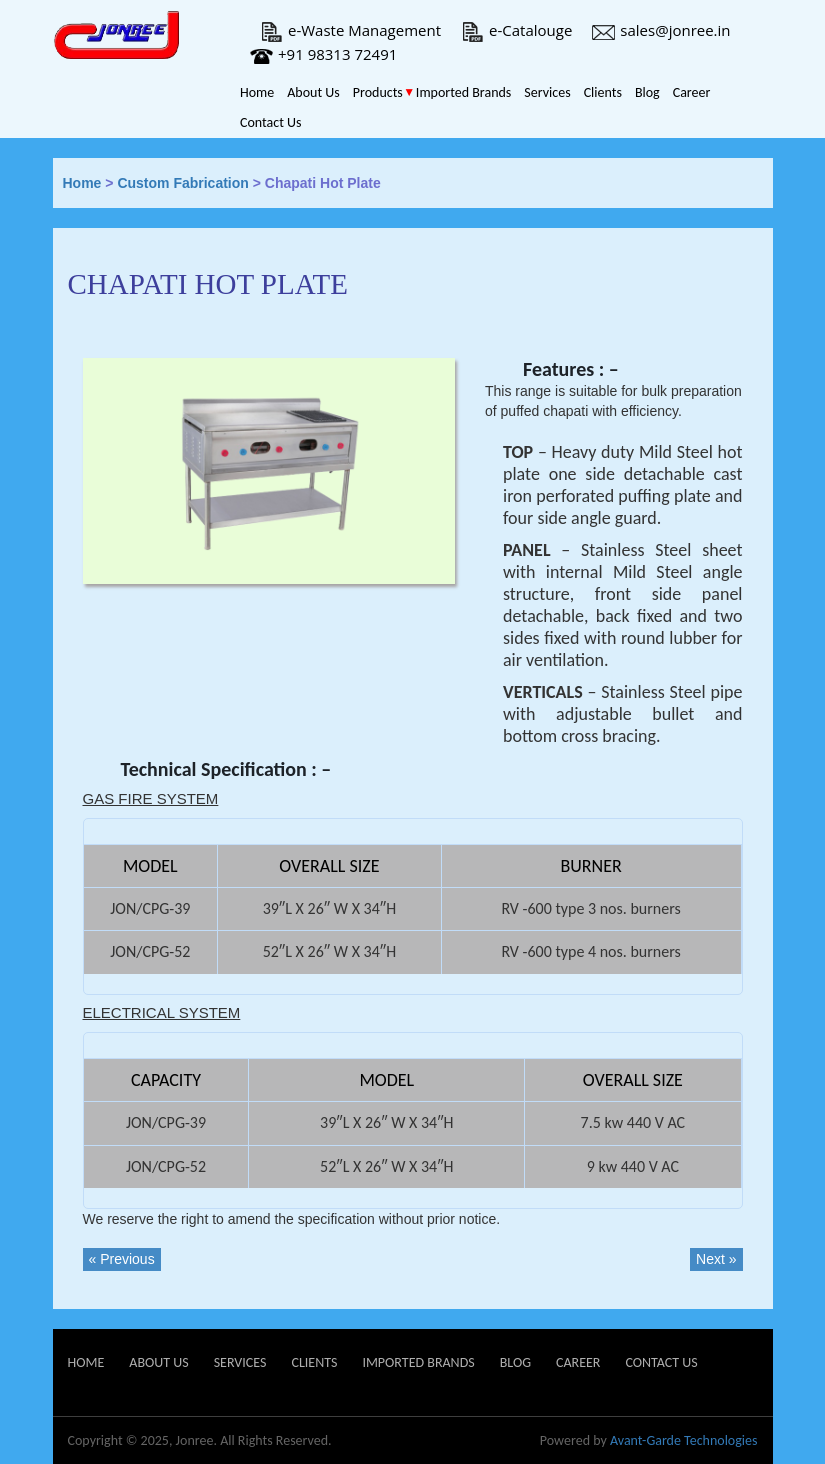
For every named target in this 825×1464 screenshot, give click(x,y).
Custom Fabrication (182, 183)
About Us (313, 92)
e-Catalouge (516, 30)
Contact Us (271, 122)
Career (692, 92)
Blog (647, 92)
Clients (603, 92)
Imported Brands (463, 92)
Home (257, 92)
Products (378, 92)
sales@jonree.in (661, 30)
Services (547, 92)
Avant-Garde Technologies (684, 1440)
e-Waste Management (350, 30)
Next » (716, 1259)
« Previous (122, 1259)
